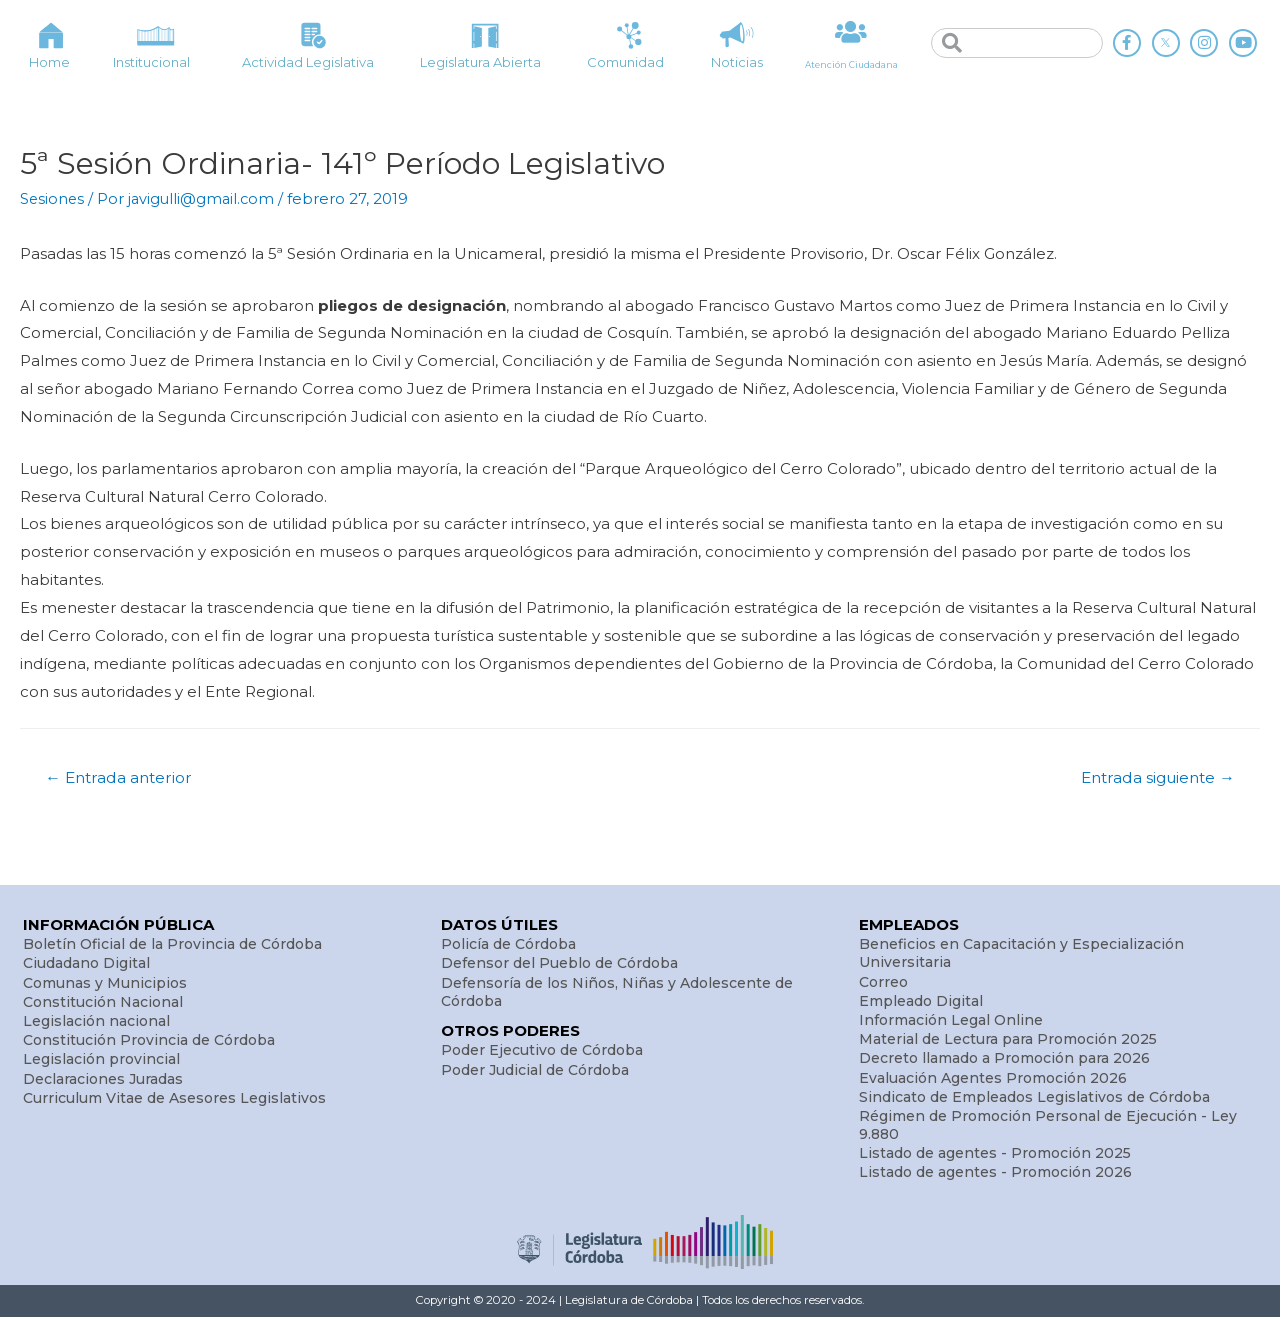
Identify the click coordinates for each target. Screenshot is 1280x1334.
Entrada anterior (123, 777)
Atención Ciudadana (851, 63)
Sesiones (53, 198)
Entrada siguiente (1152, 777)
